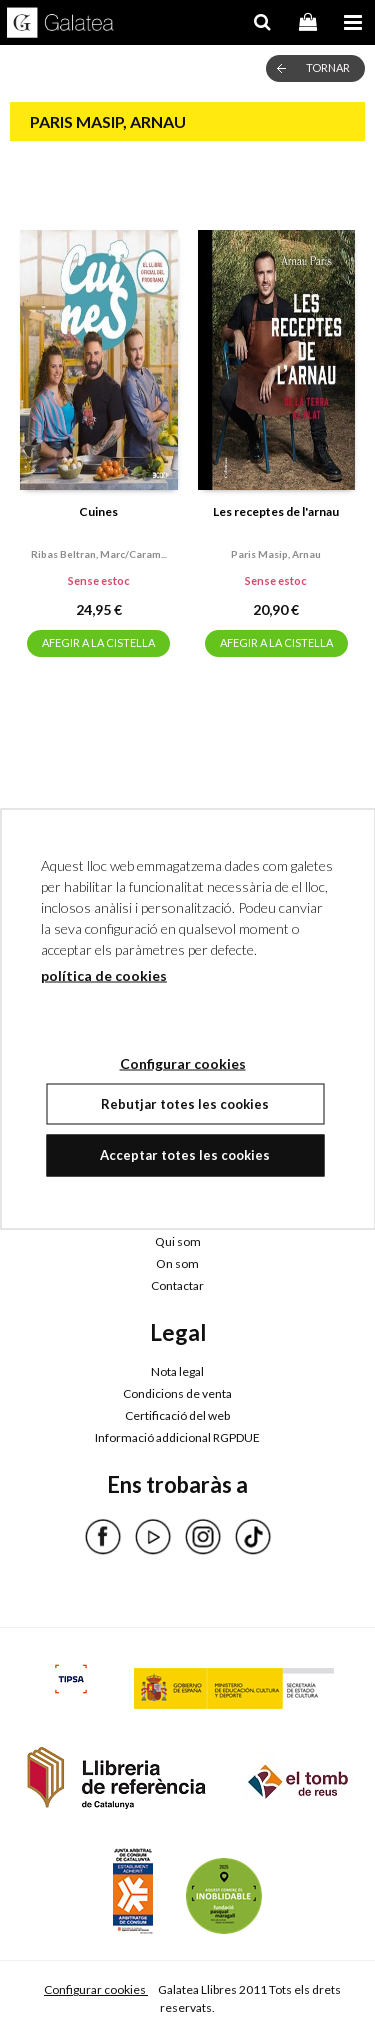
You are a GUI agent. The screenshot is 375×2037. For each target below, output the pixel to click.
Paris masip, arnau (276, 554)
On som (177, 1263)
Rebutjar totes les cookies (185, 1103)
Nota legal (177, 1371)
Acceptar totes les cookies (185, 1155)
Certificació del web (177, 1415)
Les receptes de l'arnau (276, 511)
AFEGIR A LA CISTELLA (98, 642)
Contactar (177, 1285)
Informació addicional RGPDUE (177, 1437)
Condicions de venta (177, 1393)
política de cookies (104, 974)
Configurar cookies (96, 1989)
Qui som (178, 1241)
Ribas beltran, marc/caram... (99, 554)
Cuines (98, 511)
